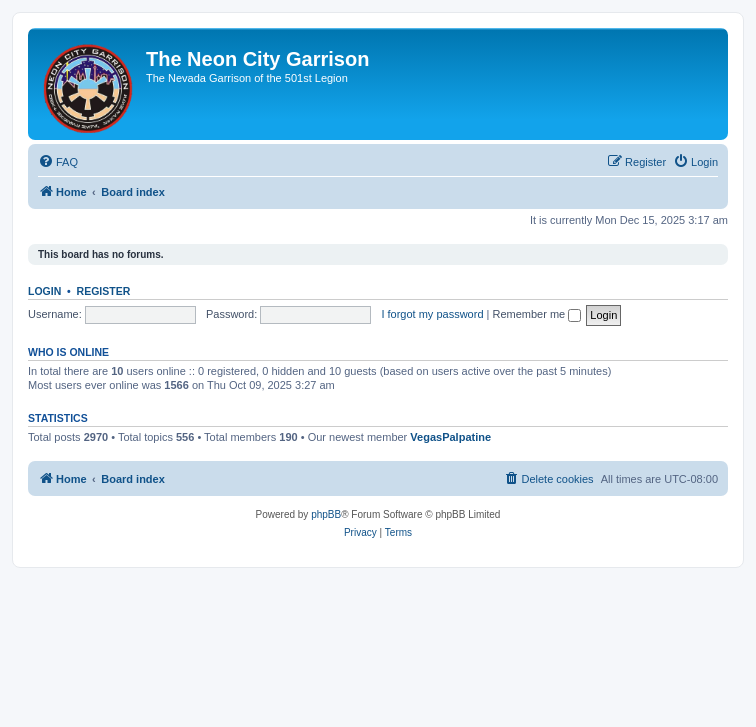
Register (104, 291)
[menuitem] (58, 162)
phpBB (326, 514)
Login (44, 291)
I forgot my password (432, 314)
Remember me (536, 314)
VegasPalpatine (450, 437)
